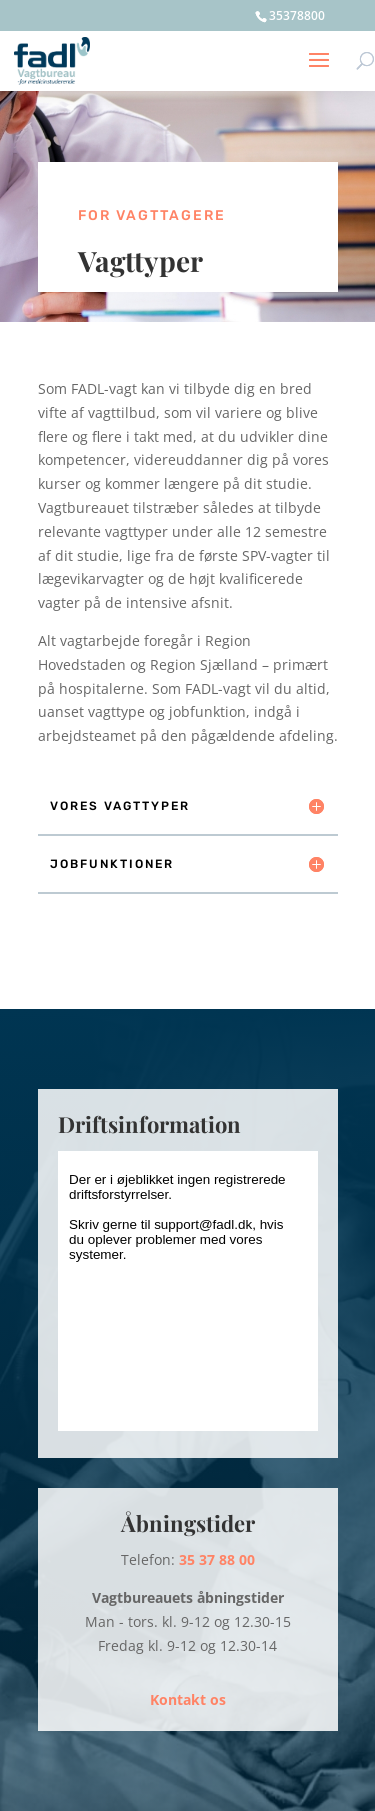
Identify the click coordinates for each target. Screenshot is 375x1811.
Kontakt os (188, 1699)
